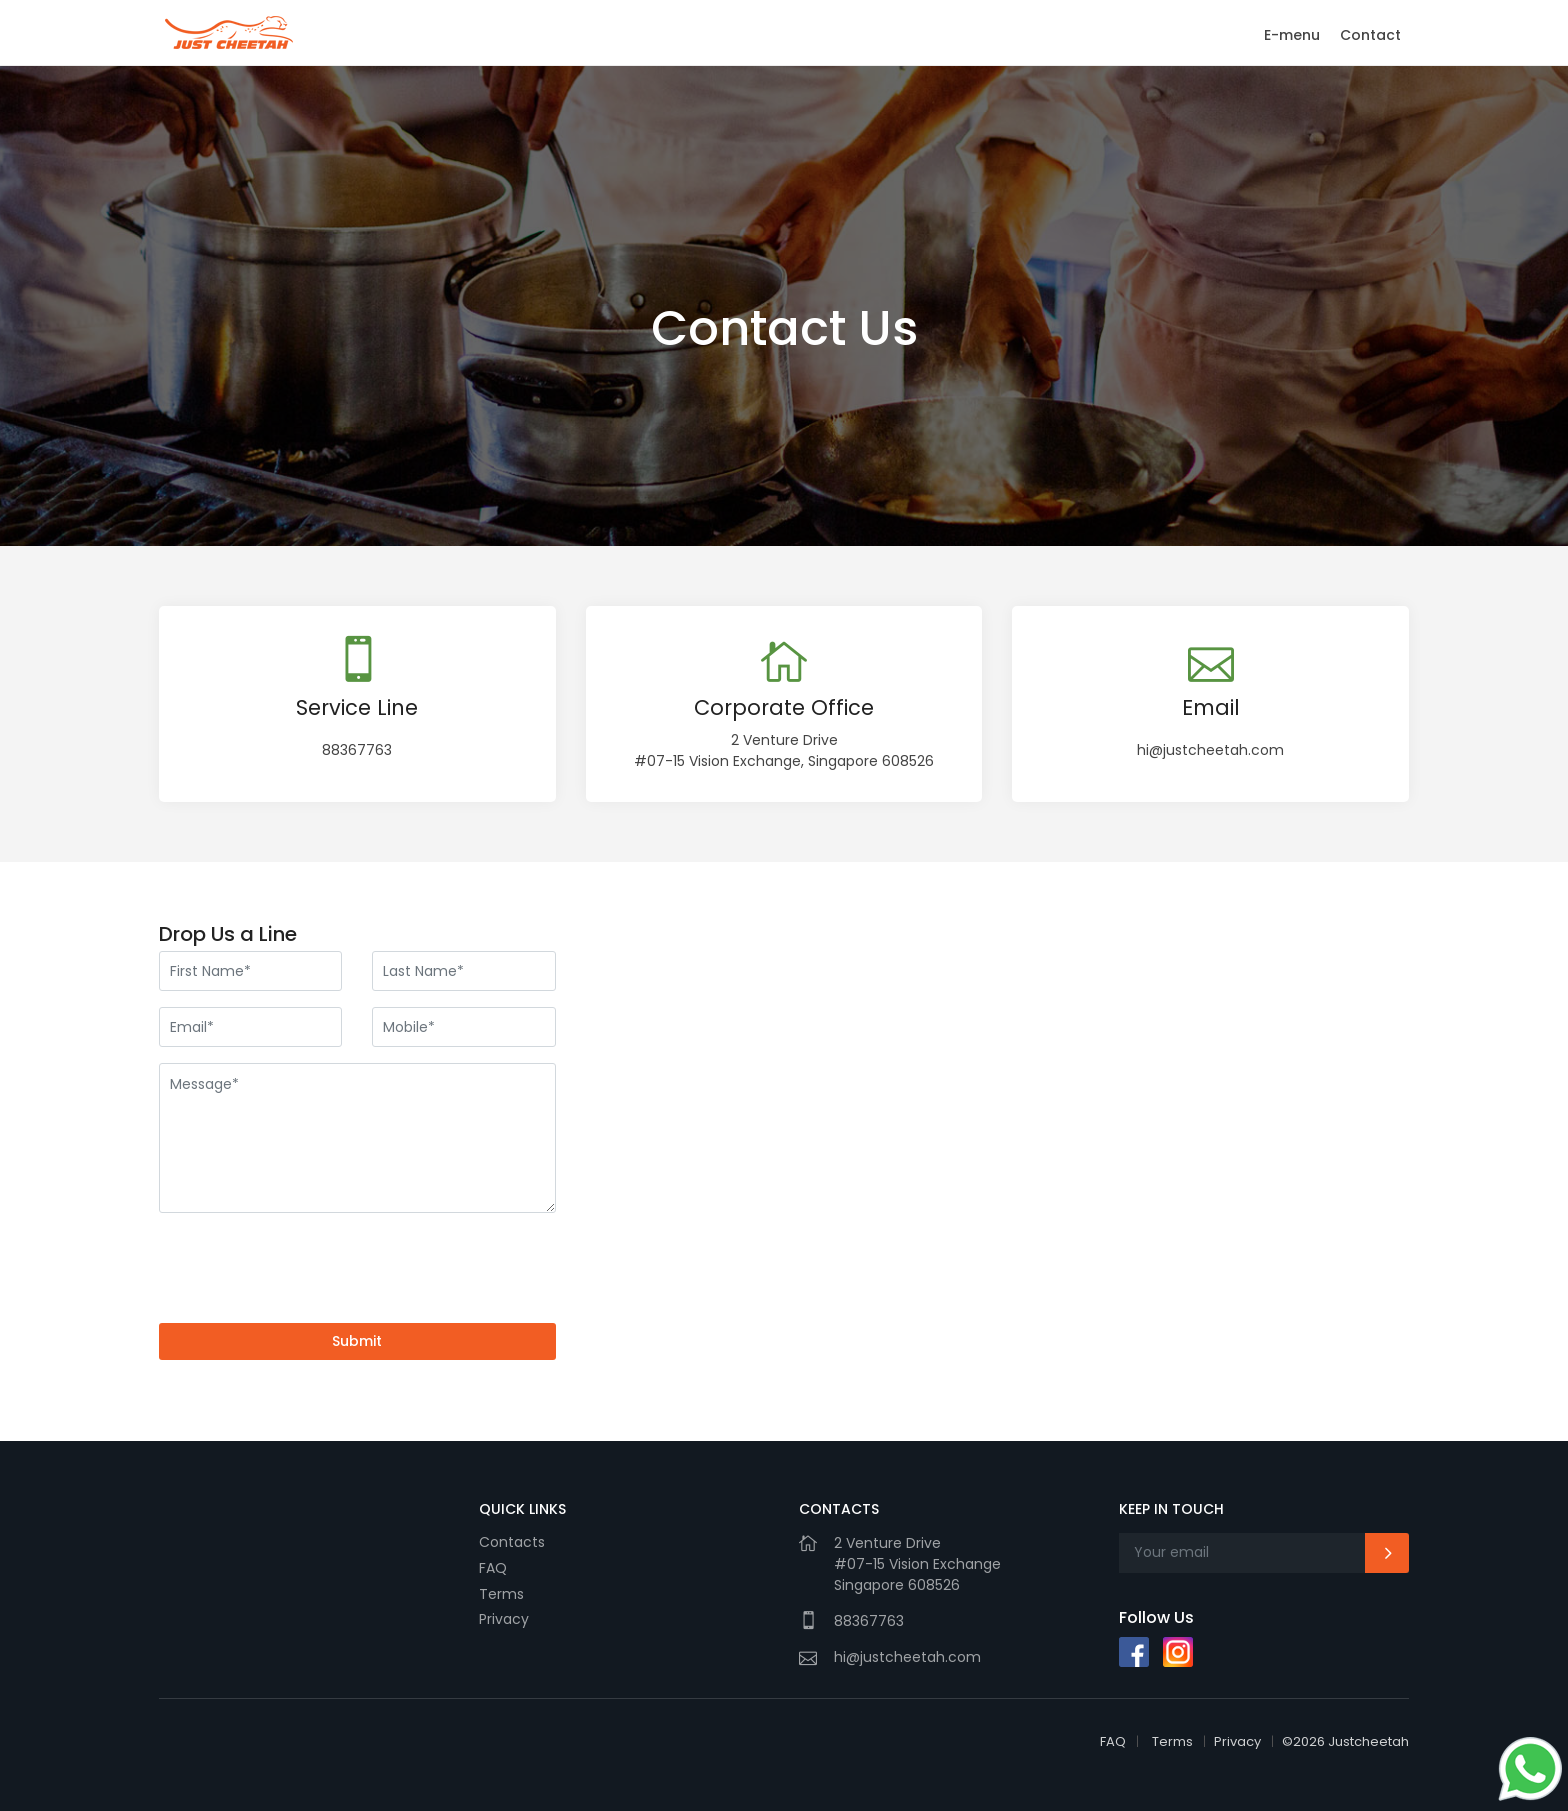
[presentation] (311, 1268)
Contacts (512, 1542)
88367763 (357, 750)
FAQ (493, 1568)
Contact (1370, 35)
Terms (501, 1594)
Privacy (504, 1619)
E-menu (1292, 35)
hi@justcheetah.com (1210, 750)
